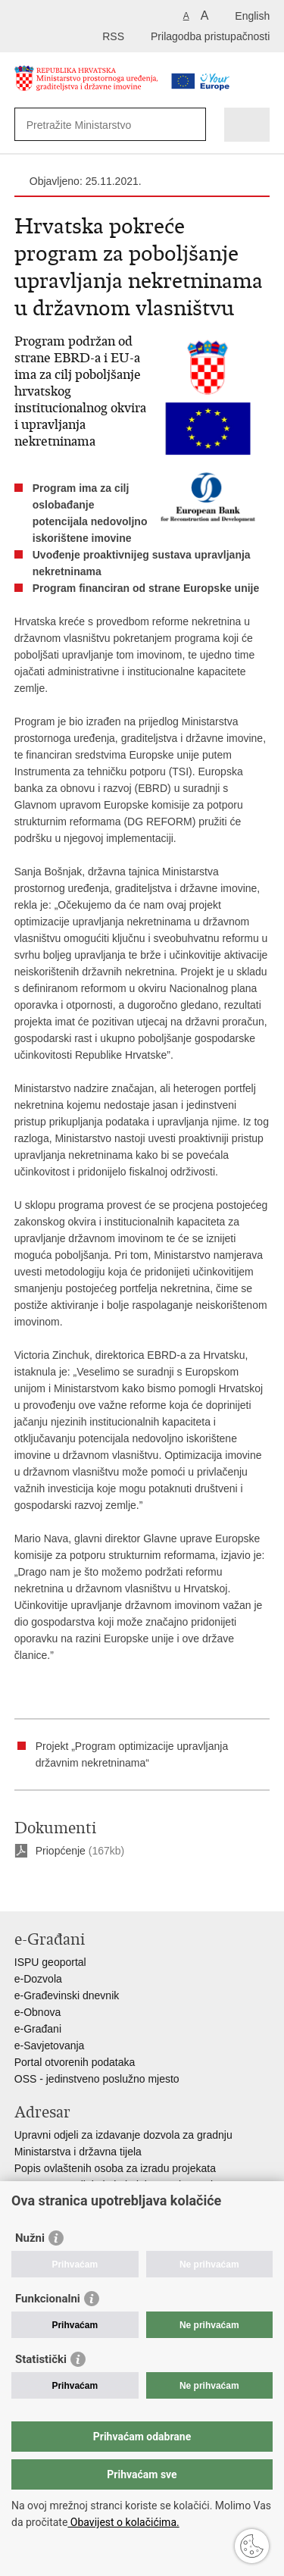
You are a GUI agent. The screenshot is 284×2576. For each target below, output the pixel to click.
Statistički (41, 2359)
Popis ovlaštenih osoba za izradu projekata (115, 2168)
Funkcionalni (47, 2298)
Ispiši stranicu (22, 1887)
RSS (113, 36)
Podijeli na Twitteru (87, 1887)
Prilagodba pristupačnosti (210, 36)
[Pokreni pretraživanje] (191, 125)
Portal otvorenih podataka (75, 2062)
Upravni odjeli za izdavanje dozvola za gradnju (123, 2135)
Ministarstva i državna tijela (78, 2152)
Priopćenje (61, 1851)
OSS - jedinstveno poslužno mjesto (96, 2079)
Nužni (30, 2238)
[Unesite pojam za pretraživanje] (97, 124)
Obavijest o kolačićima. (123, 2522)
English (252, 16)
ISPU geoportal (50, 1962)
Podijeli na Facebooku (55, 1887)
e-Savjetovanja (49, 2045)
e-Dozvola (38, 1979)
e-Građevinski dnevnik (67, 1995)
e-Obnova (37, 2012)
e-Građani (37, 2029)
